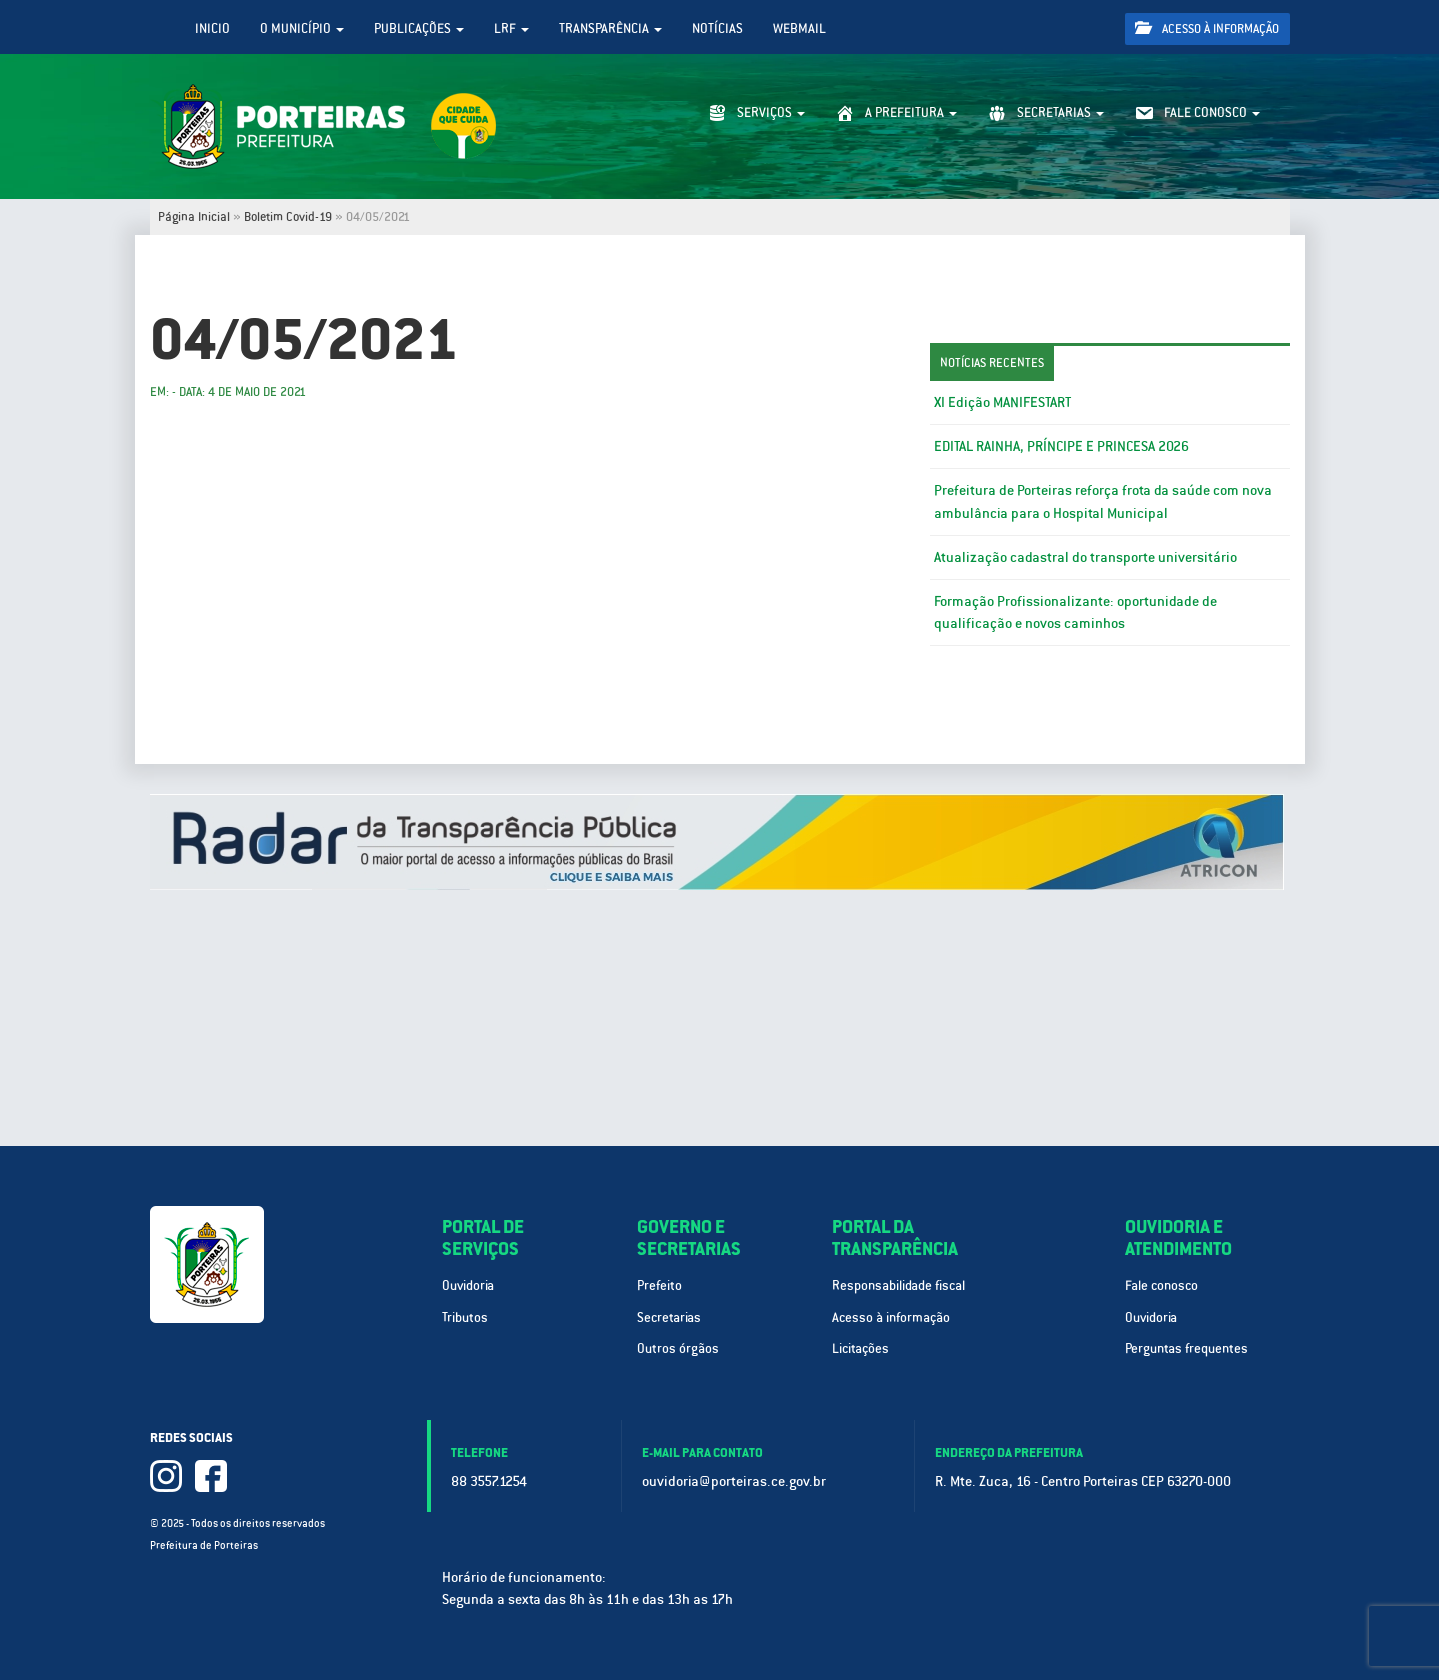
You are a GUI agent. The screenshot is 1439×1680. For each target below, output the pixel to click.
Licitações (860, 1348)
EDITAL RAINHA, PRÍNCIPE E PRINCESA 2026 (1061, 446)
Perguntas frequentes (1186, 1348)
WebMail (799, 28)
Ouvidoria (468, 1285)
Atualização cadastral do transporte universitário (1085, 557)
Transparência (610, 28)
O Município (302, 28)
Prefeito (659, 1285)
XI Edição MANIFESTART (1002, 402)
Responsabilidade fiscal (898, 1285)
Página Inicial (194, 217)
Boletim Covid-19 (288, 217)
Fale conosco (1161, 1285)
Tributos (465, 1317)
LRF (511, 28)
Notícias (717, 28)
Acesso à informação (1207, 28)
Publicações (419, 28)
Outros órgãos (678, 1348)
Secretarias (669, 1317)
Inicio (212, 28)
